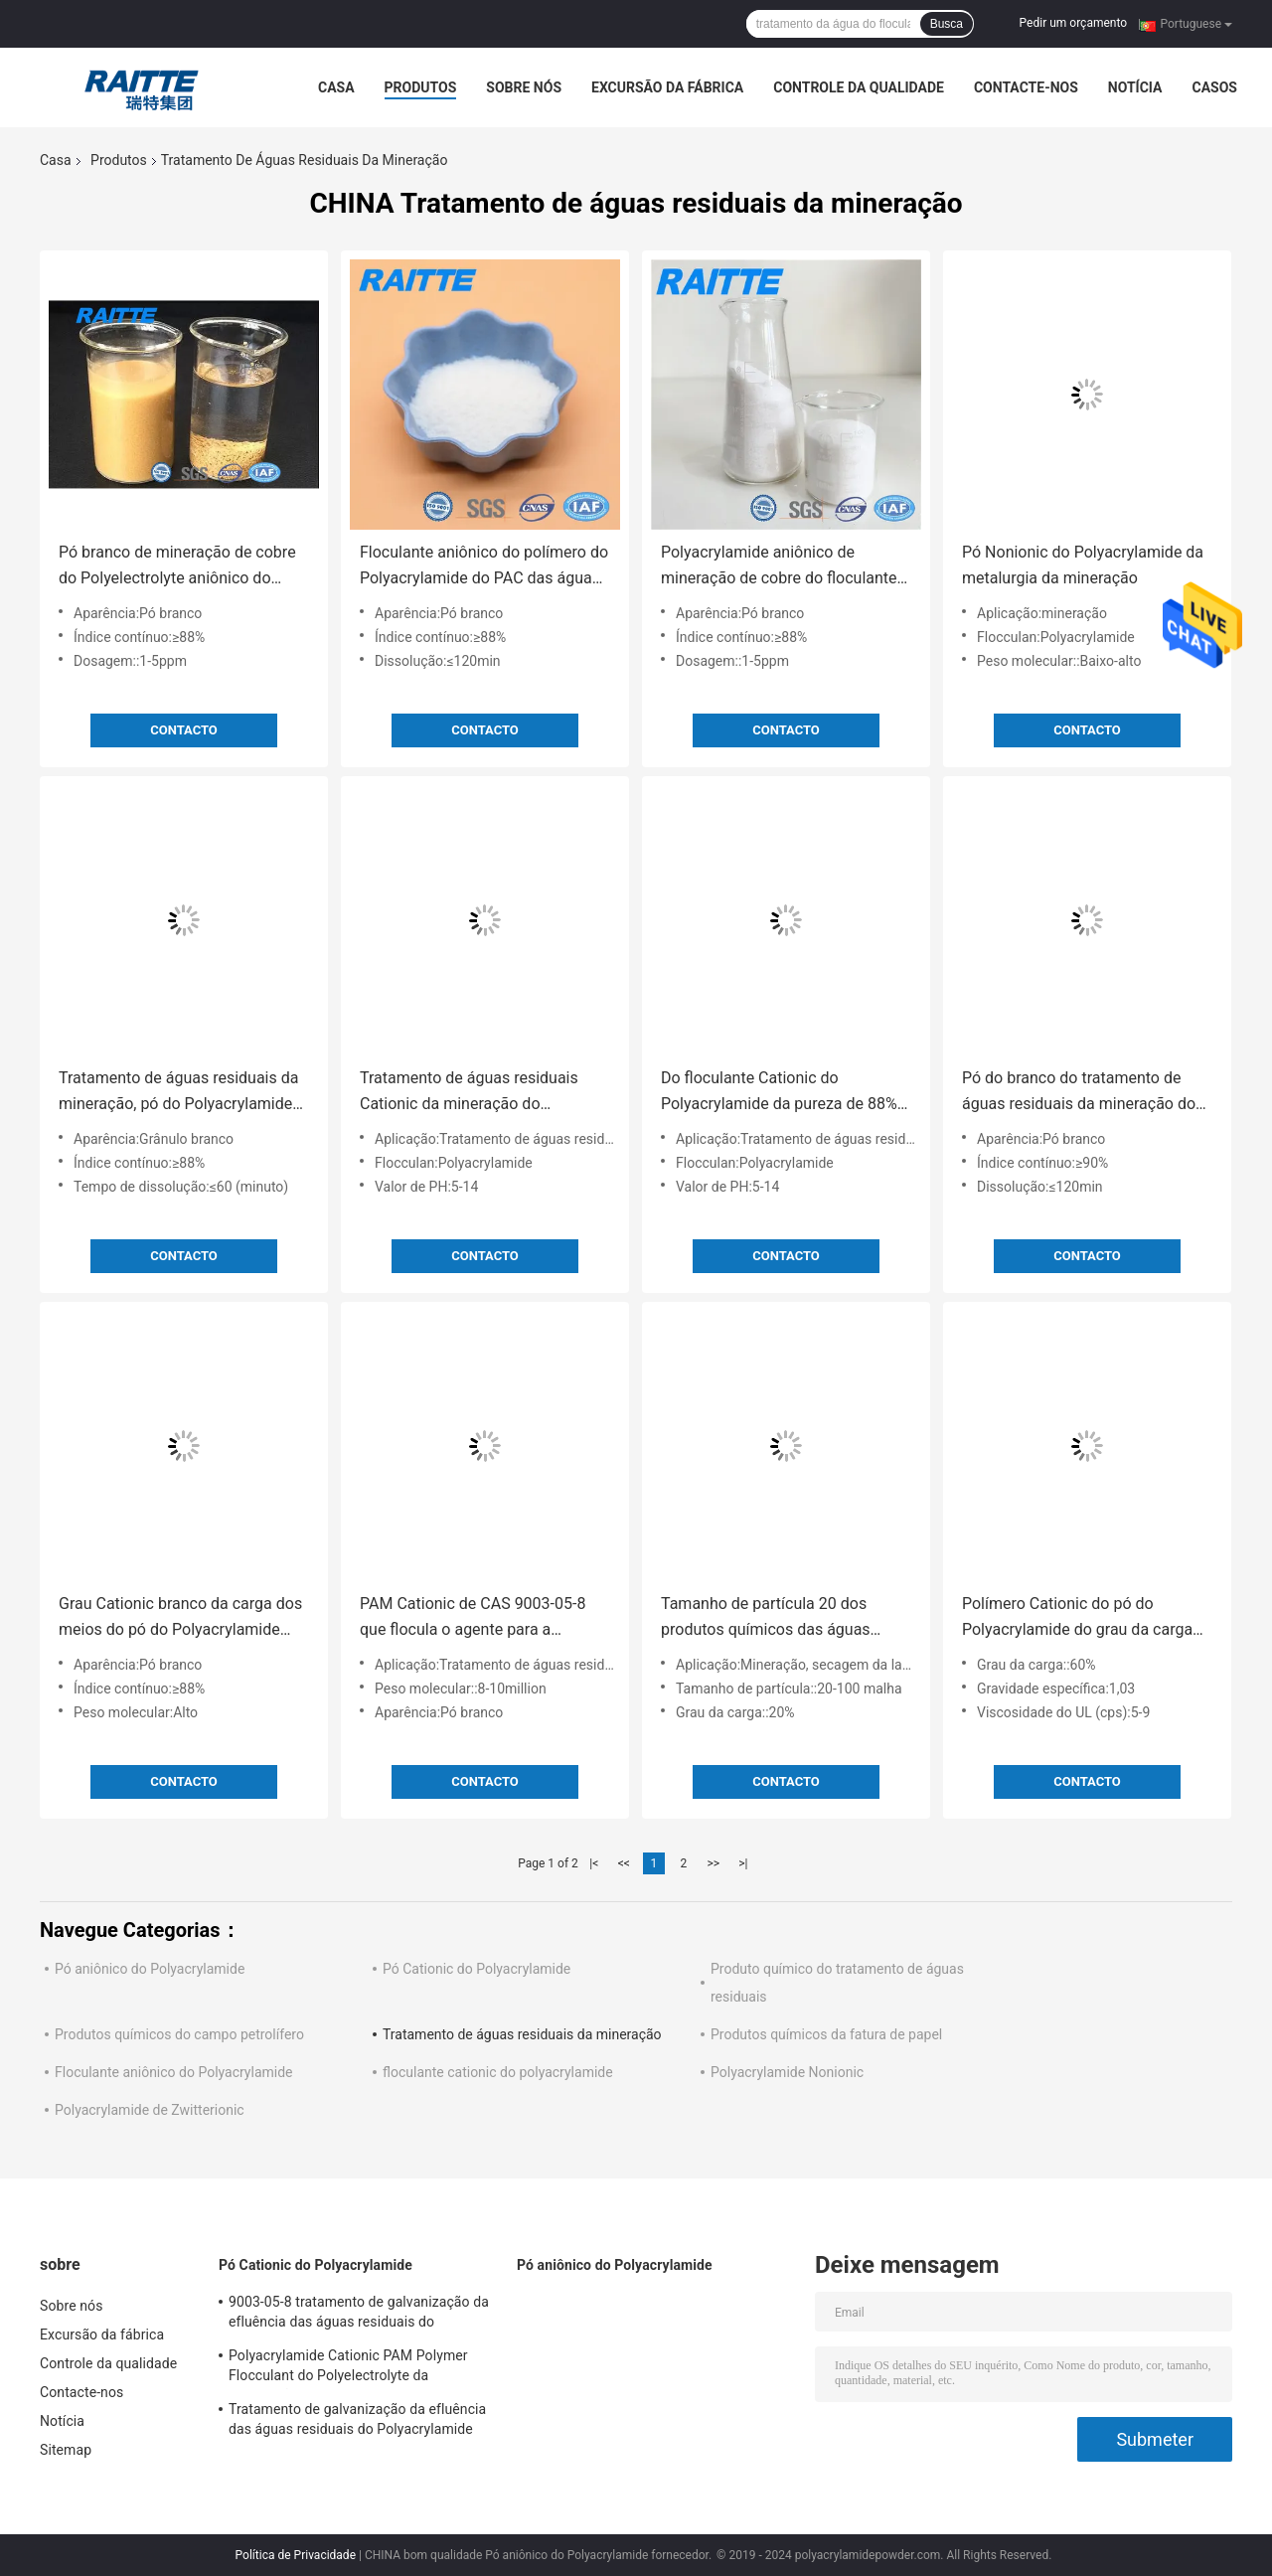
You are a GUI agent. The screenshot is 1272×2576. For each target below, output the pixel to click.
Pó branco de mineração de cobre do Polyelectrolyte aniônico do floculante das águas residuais (177, 567)
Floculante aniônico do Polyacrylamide (174, 2072)
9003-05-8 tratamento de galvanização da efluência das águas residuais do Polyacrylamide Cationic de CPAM (359, 2314)
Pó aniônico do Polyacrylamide (149, 1969)
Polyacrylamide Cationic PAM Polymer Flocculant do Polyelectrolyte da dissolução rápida (348, 2368)
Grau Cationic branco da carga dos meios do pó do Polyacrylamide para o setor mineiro (180, 1618)
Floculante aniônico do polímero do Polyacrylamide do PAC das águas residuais (484, 567)
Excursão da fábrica (667, 87)
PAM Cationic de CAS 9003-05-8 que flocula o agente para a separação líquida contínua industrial (472, 1618)
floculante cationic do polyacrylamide (498, 2072)
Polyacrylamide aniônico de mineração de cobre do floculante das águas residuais (779, 567)
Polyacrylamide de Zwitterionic (149, 2110)
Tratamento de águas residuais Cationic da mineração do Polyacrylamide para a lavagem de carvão (480, 1092)
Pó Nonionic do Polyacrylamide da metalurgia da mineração (1082, 565)
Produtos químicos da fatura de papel (826, 2034)
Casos (1214, 87)
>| (742, 1863)
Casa (336, 87)
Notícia (1135, 87)
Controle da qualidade (858, 87)
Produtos (421, 87)
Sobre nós (523, 87)
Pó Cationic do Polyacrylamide (476, 1969)
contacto (184, 730)
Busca (946, 24)
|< (593, 1863)
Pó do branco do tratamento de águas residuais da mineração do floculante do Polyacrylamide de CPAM (1078, 1092)
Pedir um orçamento (1073, 23)
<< (624, 1863)
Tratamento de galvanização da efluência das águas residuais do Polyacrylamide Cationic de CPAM (357, 2422)
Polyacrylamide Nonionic (787, 2072)
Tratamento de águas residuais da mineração (522, 2034)
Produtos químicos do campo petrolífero (179, 2034)
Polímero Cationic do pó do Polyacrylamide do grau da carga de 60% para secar (1077, 1618)
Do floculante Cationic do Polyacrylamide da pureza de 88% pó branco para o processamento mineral (779, 1092)
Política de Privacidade (296, 2555)
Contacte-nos (1026, 87)
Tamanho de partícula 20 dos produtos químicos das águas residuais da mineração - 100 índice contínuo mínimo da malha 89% (785, 1618)
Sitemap (65, 2450)
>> (713, 1863)
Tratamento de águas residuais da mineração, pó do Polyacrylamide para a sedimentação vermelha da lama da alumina (178, 1092)
